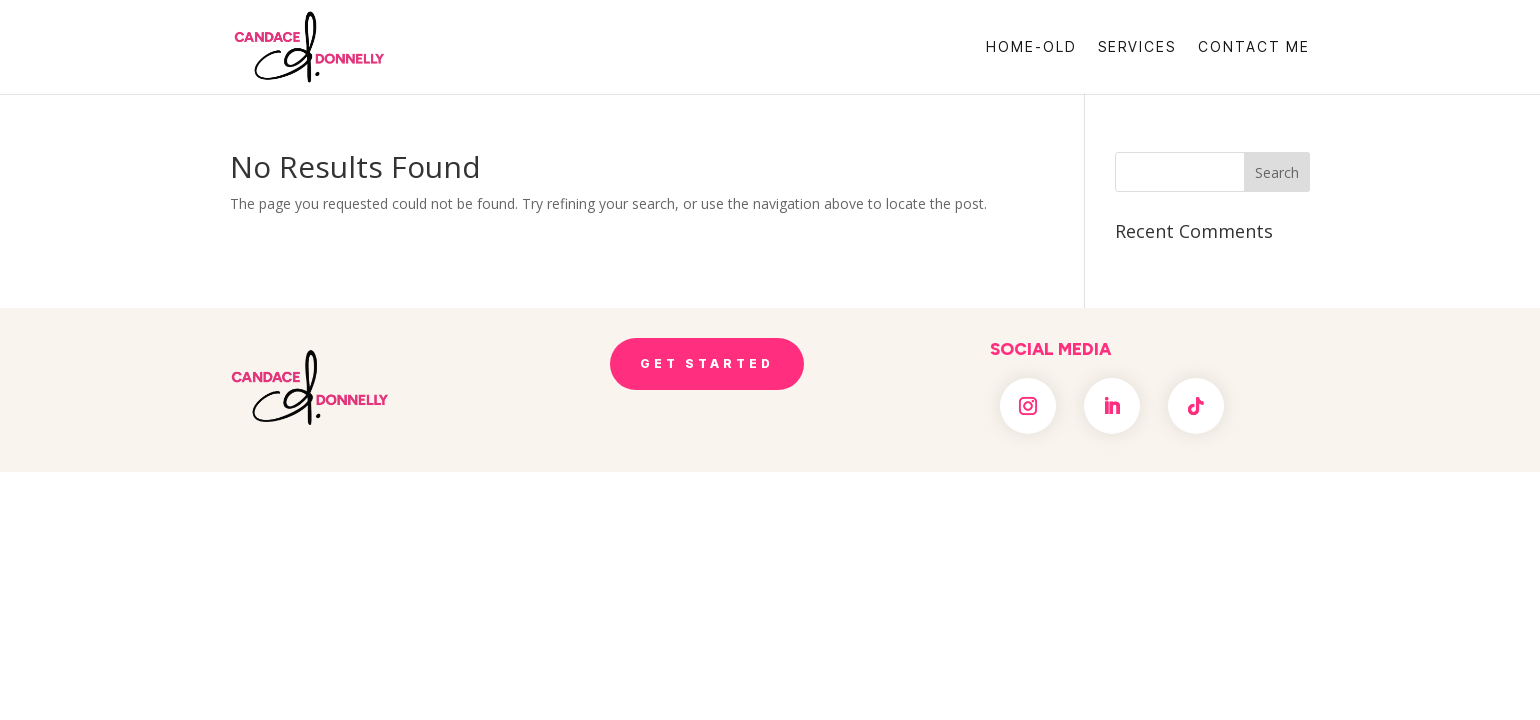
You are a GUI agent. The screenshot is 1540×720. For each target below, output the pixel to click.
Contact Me (1254, 47)
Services (1137, 47)
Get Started (707, 363)
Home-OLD (1031, 47)
